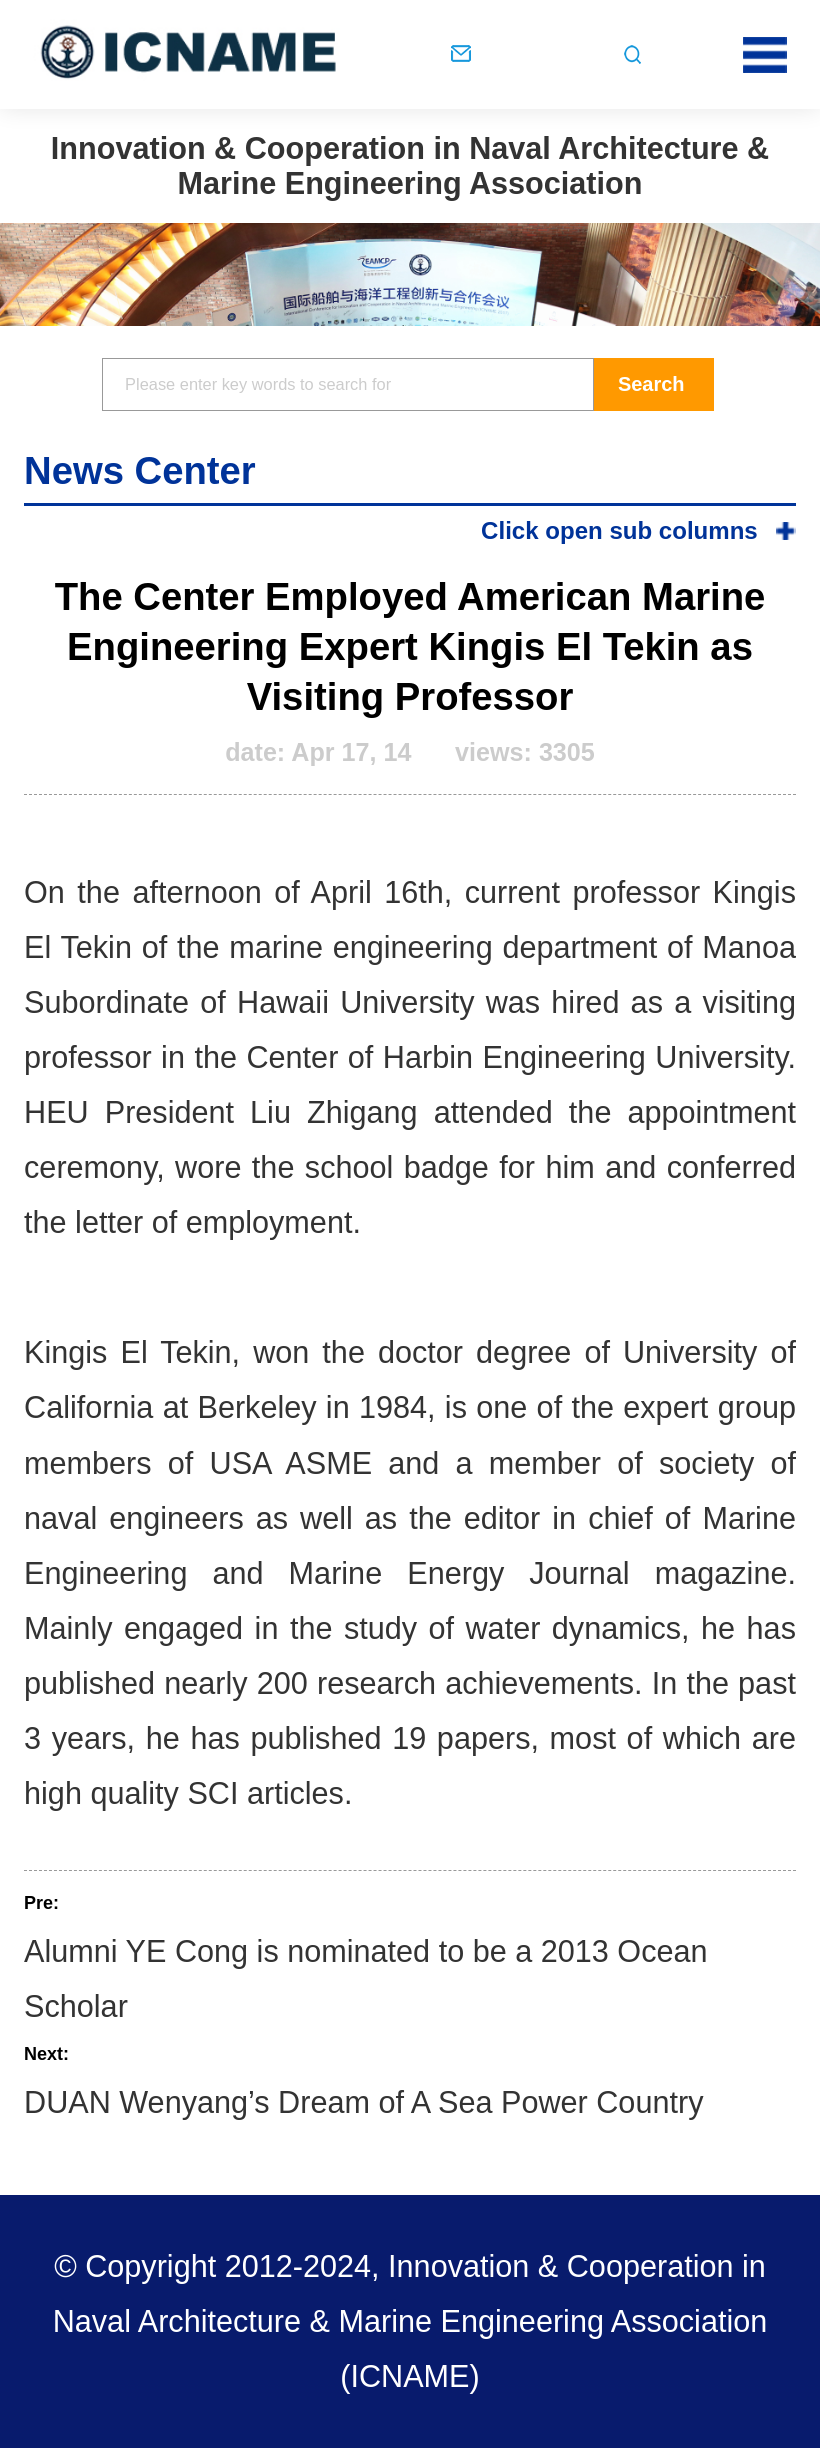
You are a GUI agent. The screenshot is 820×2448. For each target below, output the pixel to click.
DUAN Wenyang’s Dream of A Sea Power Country (363, 2102)
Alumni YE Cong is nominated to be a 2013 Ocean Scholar (365, 1978)
